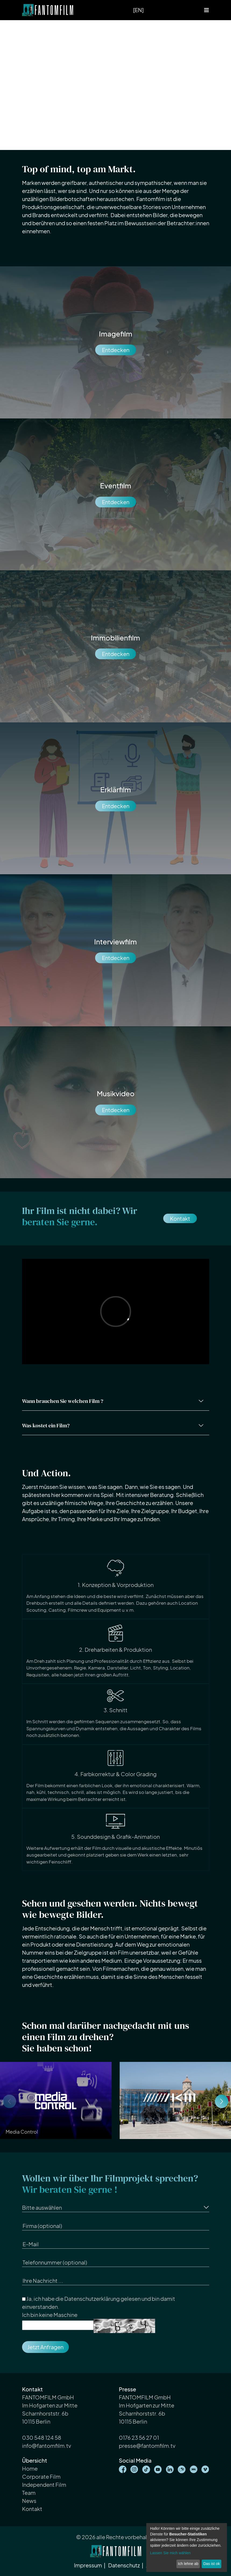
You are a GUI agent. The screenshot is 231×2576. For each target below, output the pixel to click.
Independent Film (44, 2484)
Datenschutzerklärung (92, 2298)
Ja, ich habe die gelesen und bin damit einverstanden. (98, 2302)
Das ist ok (211, 2563)
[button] (221, 2101)
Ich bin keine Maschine (49, 2314)
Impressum (88, 2565)
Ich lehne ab (188, 2563)
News (29, 2500)
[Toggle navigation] (206, 10)
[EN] (138, 9)
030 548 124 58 (41, 2437)
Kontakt (180, 1218)
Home (30, 2468)
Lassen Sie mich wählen (170, 2553)
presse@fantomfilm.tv (147, 2445)
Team (28, 2492)
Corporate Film (41, 2476)
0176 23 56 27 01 (139, 2437)
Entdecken (115, 349)
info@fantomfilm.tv (46, 2445)
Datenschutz (124, 2565)
